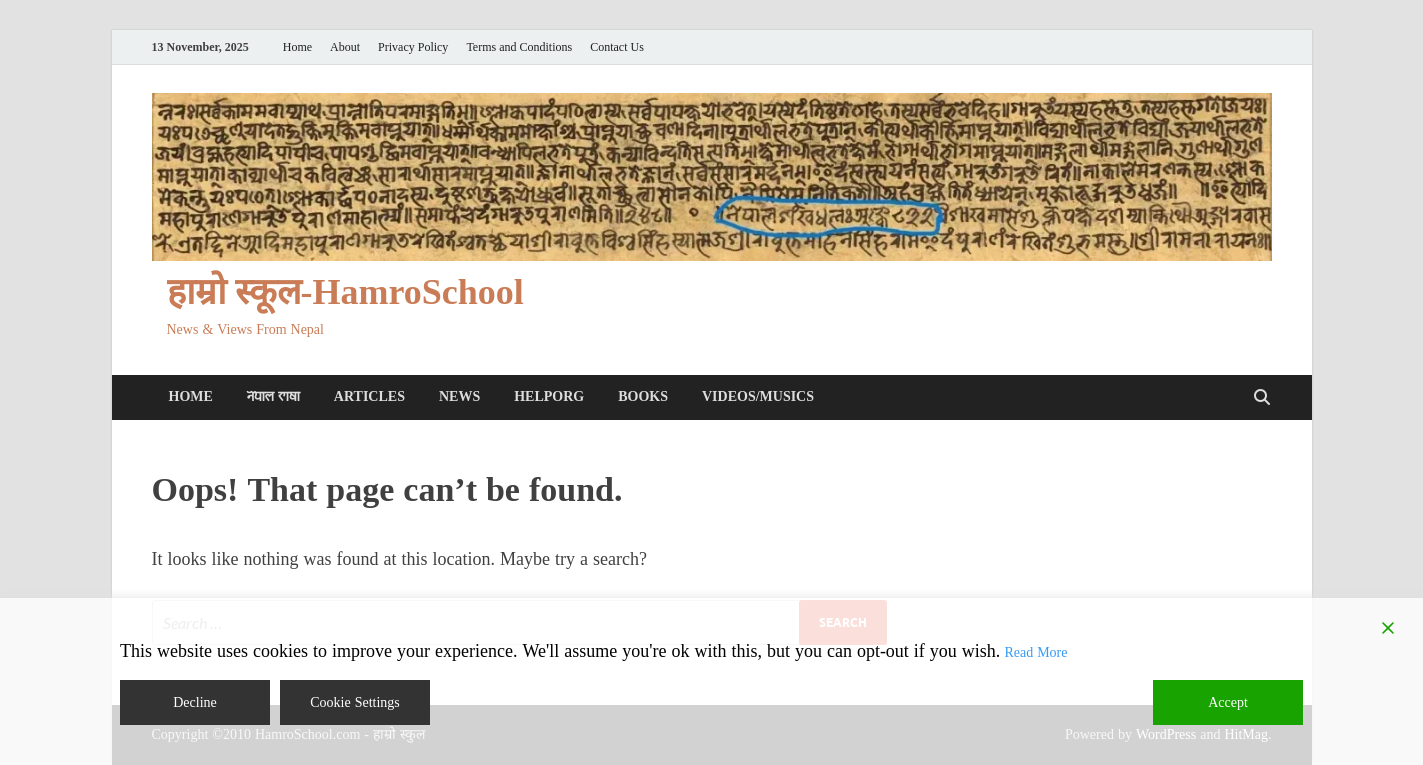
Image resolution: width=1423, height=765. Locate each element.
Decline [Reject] (195, 702)
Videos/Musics (758, 396)
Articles (369, 396)
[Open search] (1262, 398)
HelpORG (549, 396)
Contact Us (617, 47)
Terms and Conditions (519, 47)
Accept (1228, 702)
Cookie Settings (355, 702)
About (345, 47)
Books (643, 396)
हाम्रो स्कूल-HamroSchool (345, 292)
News (459, 396)
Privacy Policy (413, 47)
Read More (1035, 652)
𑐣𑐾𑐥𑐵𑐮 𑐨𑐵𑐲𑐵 (273, 396)
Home (297, 47)
